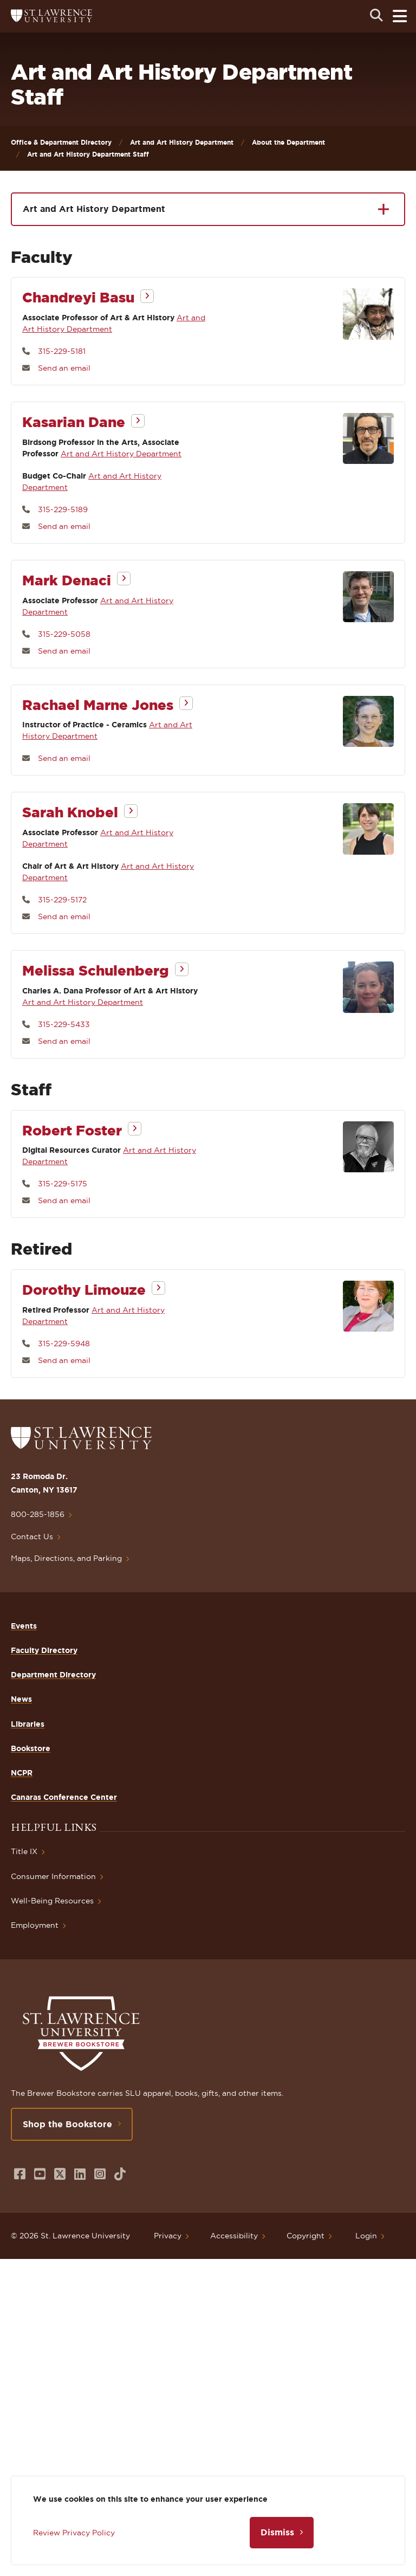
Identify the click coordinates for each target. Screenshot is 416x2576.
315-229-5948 (64, 1343)
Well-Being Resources (52, 1900)
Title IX (24, 1851)
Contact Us (32, 1536)
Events (24, 1626)
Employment (34, 1925)
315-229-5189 (63, 509)
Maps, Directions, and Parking (66, 1558)
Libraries (27, 1724)
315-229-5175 (62, 1183)
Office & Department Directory (61, 142)
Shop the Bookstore (67, 2124)
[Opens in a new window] (19, 2174)
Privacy (167, 2235)
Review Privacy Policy (74, 2532)
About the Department (288, 142)
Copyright (305, 2235)
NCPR (21, 1772)
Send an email (64, 368)
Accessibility (234, 2235)
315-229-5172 (62, 899)
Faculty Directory (44, 1650)
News (21, 1699)
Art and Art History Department (181, 142)
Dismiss (277, 2532)
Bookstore (30, 1748)
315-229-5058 (64, 634)
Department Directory (53, 1674)
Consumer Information (53, 1876)
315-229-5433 (64, 1024)
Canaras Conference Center (64, 1797)
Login (366, 2235)
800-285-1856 (37, 1514)
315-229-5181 (62, 351)
